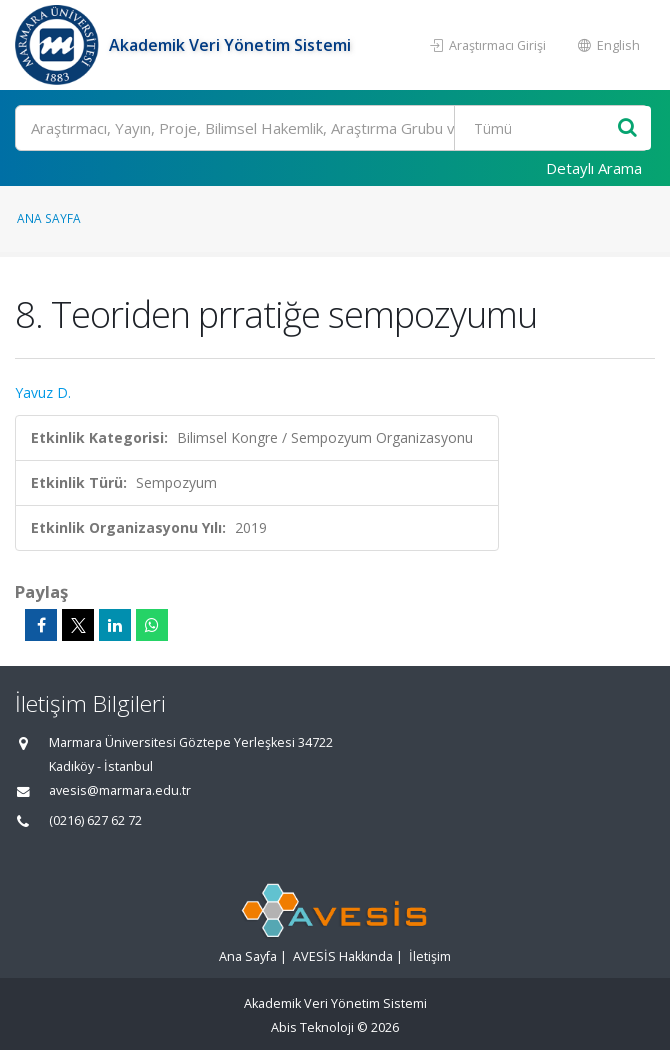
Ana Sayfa (49, 218)
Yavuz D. (43, 392)
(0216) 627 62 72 (95, 820)
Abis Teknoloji (312, 1027)
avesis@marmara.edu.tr (120, 790)
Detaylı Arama (594, 168)
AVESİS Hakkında (343, 956)
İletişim (430, 956)
